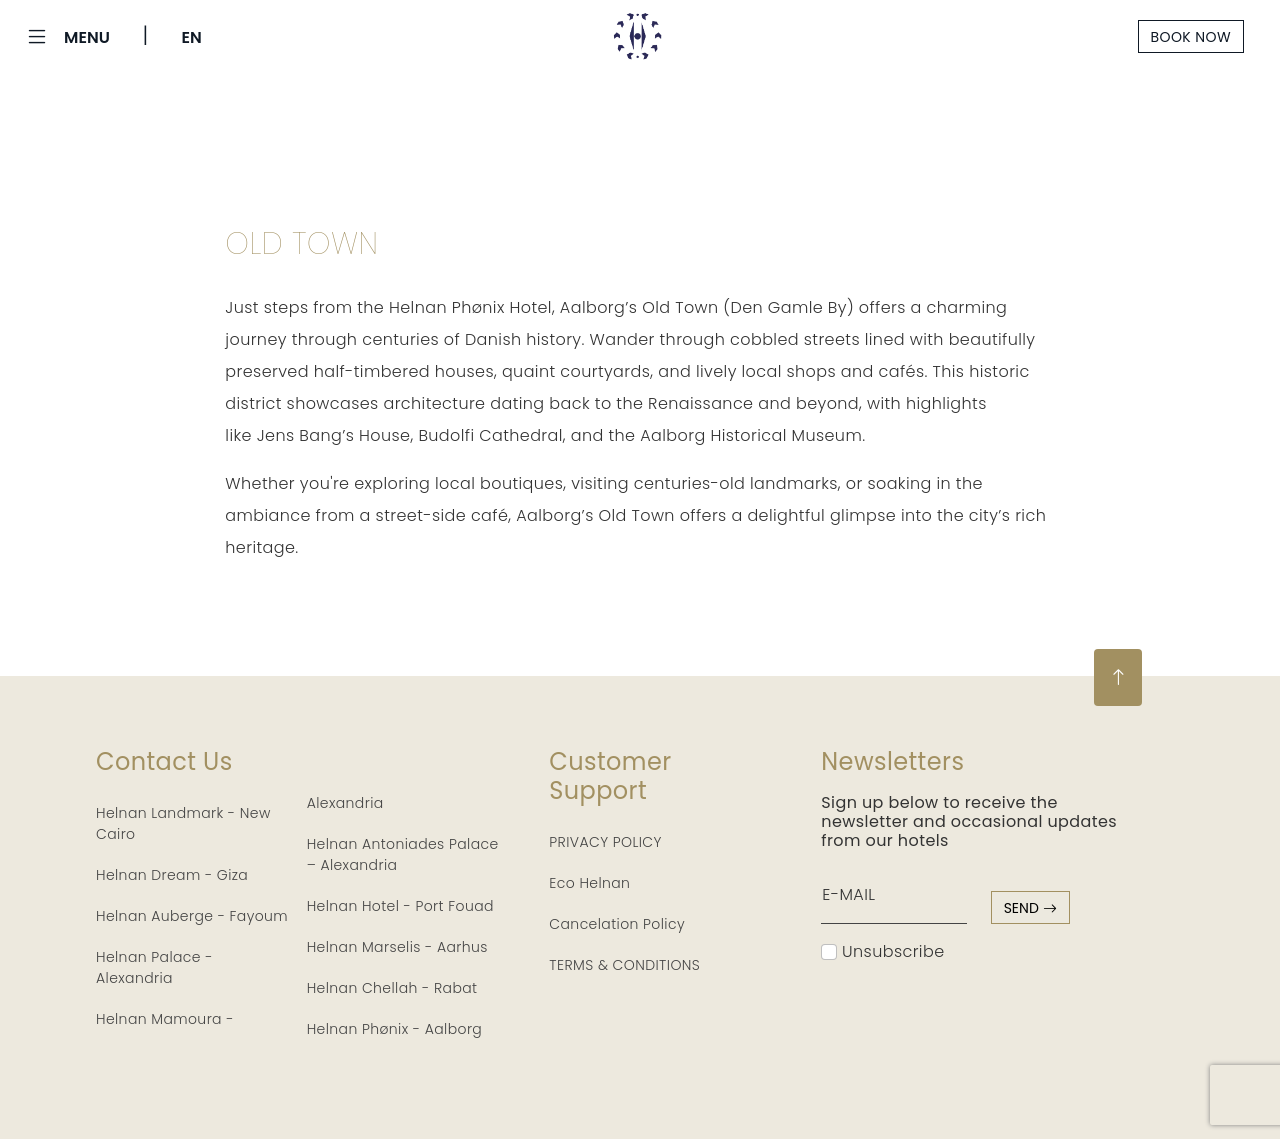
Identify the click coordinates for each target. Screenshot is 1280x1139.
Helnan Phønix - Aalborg (395, 1029)
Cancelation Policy (617, 924)
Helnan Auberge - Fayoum (192, 916)
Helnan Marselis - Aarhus (397, 947)
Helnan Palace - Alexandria (154, 967)
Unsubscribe (882, 951)
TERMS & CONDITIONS (624, 965)
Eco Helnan (589, 883)
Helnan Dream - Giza (172, 875)
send (1030, 908)
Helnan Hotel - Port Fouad (400, 906)
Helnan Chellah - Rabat (392, 988)
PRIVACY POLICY (605, 842)
